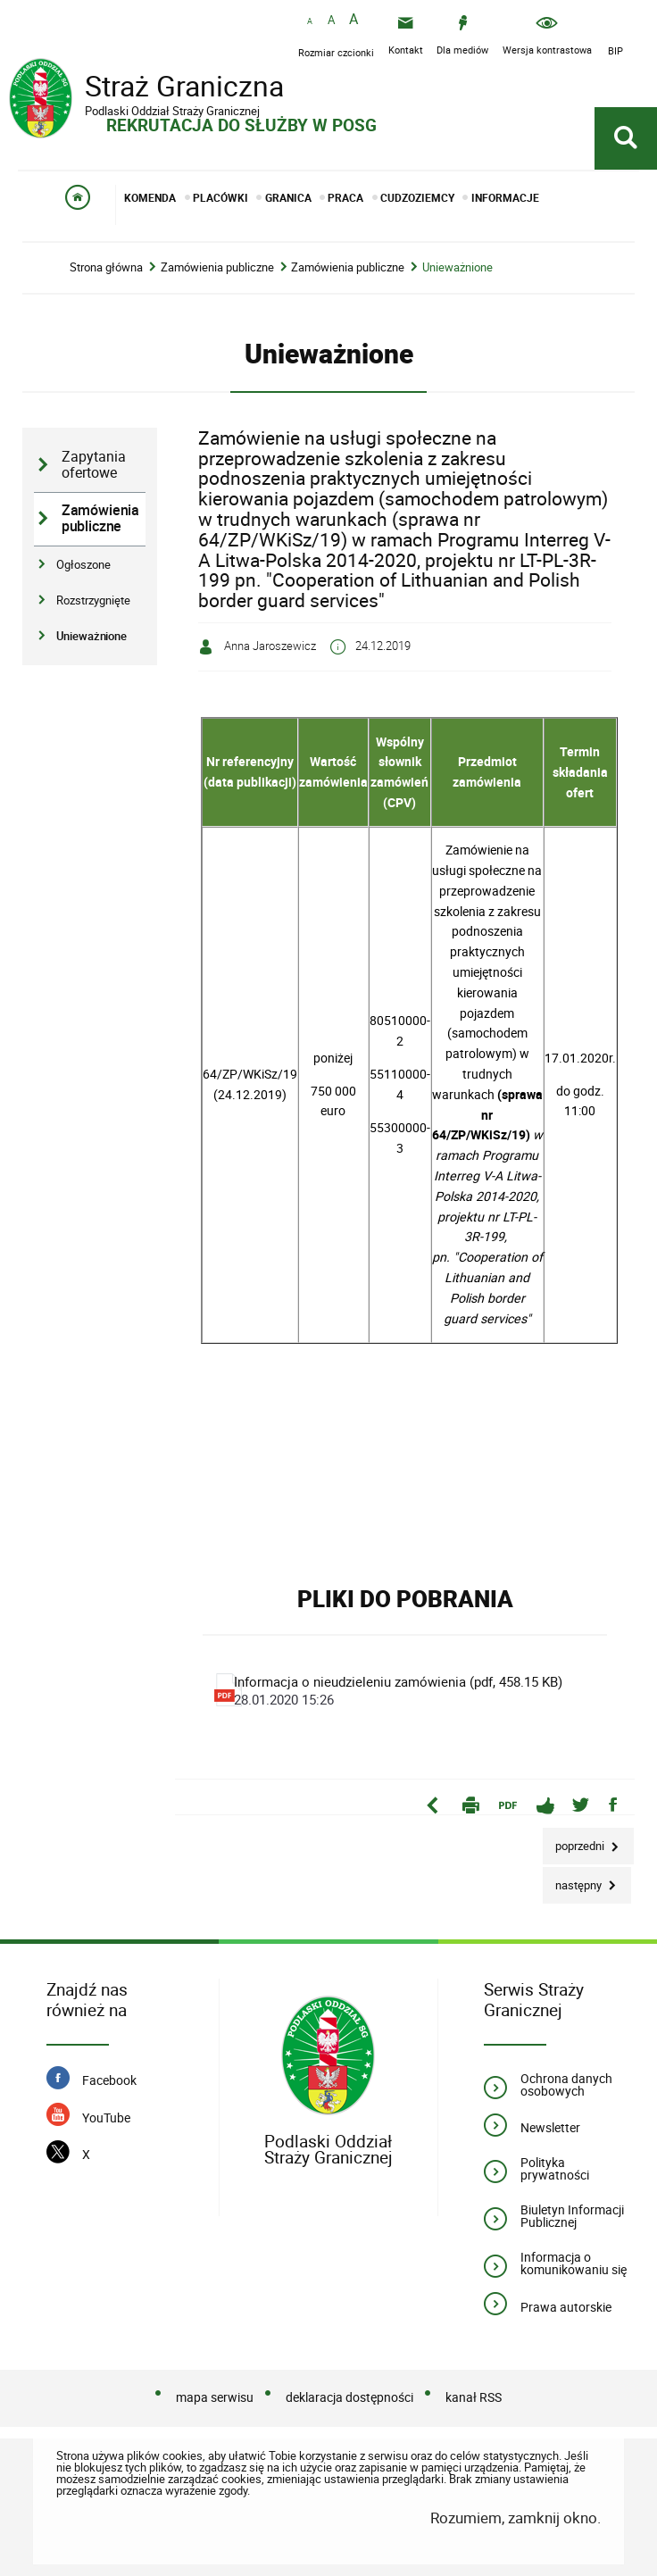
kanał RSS (473, 2396)
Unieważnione (457, 267)
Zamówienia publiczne (217, 267)
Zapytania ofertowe (94, 465)
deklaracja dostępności (349, 2396)
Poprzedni (575, 1841)
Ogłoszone (83, 564)
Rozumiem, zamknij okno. (515, 2517)
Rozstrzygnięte (93, 600)
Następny (573, 1880)
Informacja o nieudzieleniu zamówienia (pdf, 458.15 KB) (401, 1690)
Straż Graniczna (152, 88)
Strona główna (106, 267)
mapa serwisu (215, 2396)
